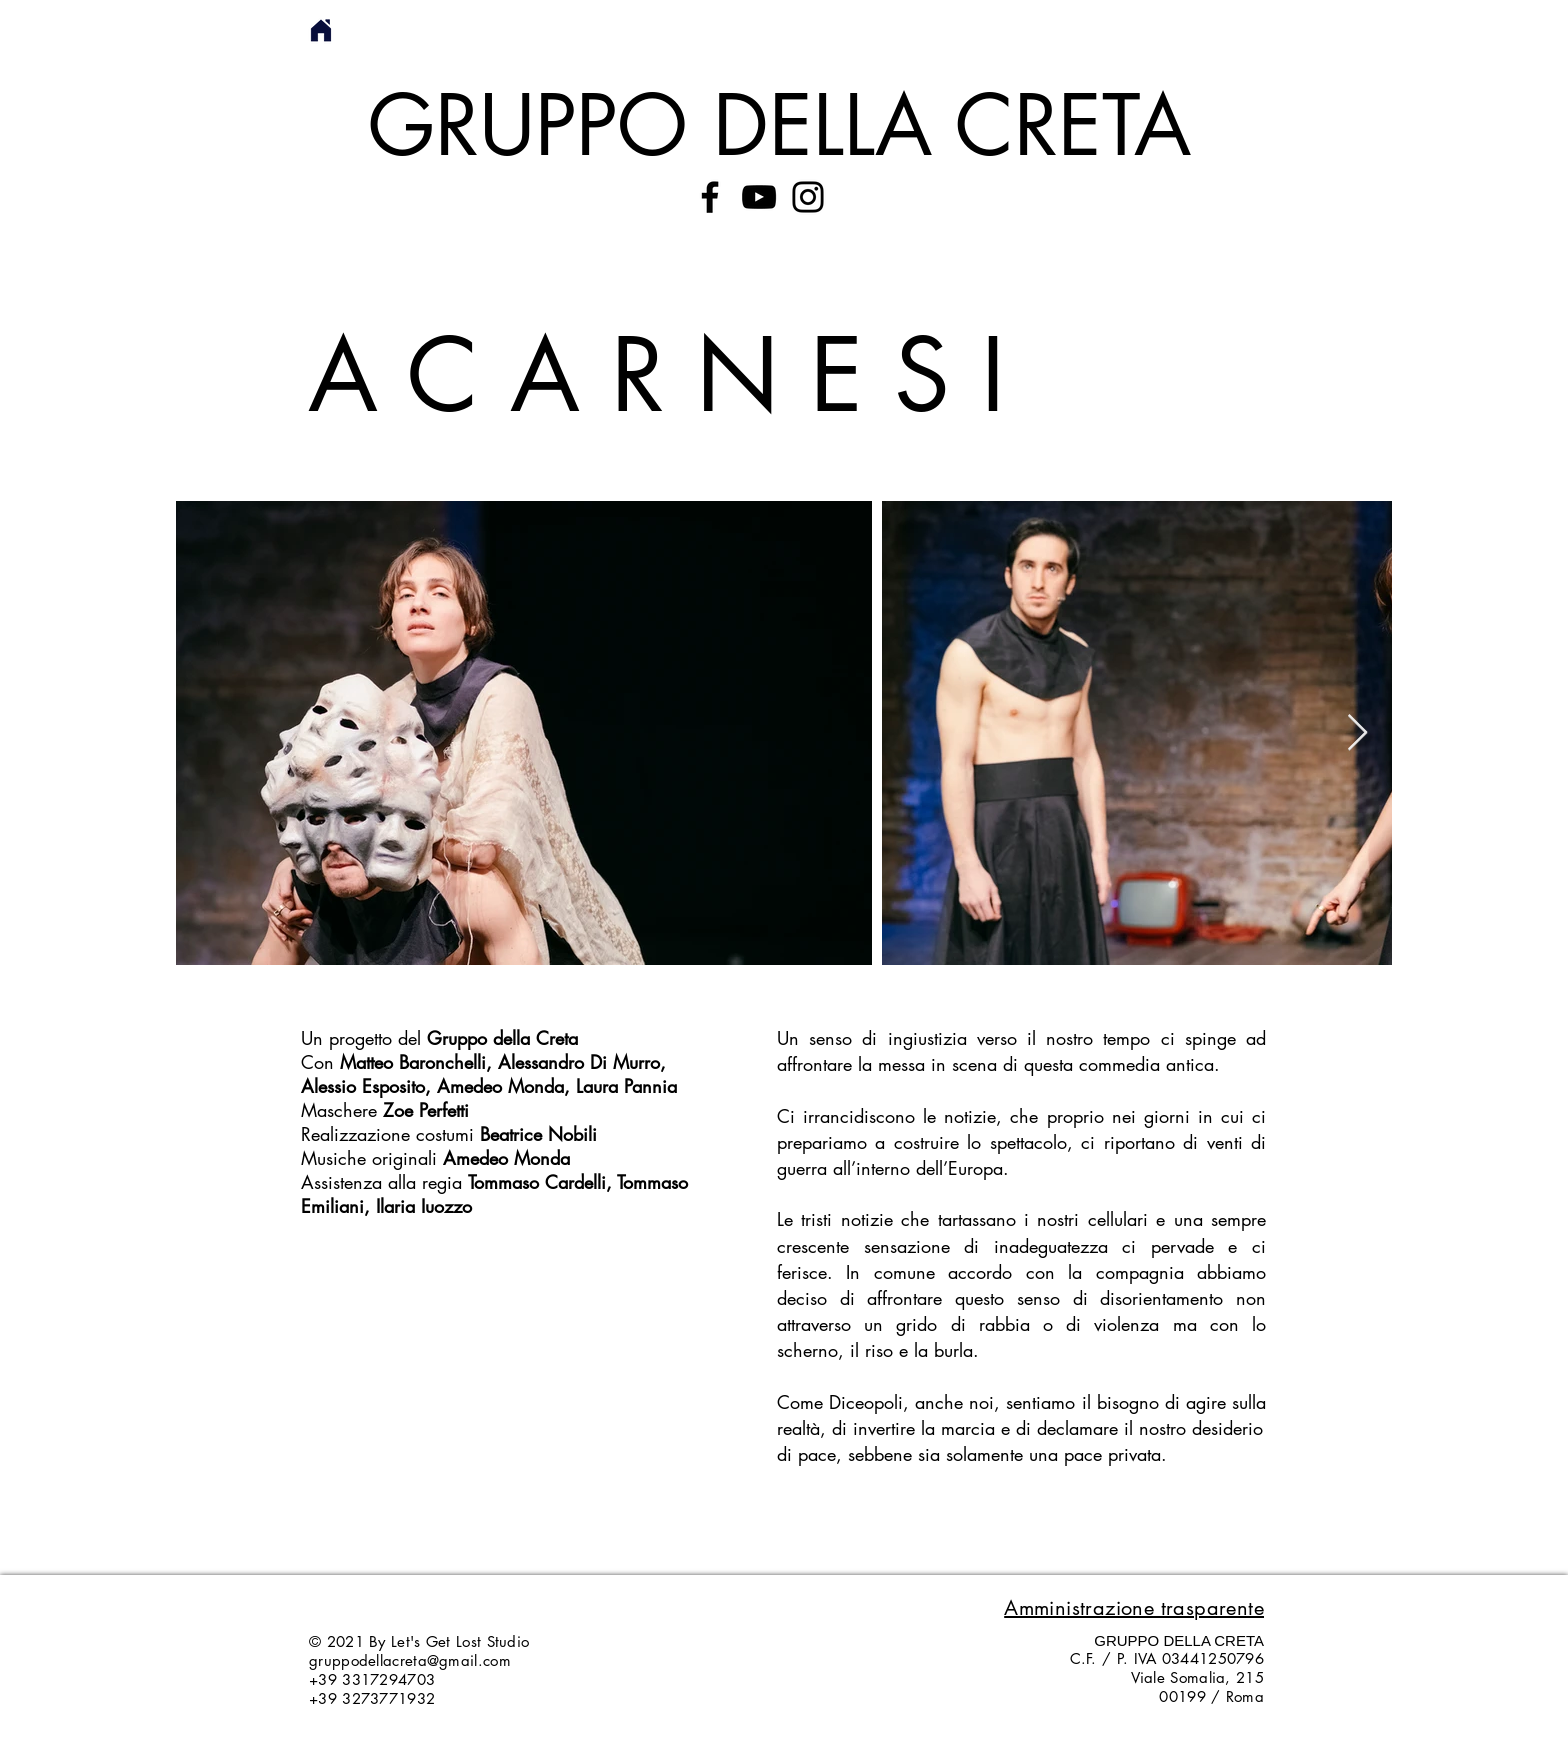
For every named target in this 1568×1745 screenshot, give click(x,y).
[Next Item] (1357, 733)
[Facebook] (710, 197)
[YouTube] (759, 197)
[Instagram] (808, 197)
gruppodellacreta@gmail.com (410, 1660)
